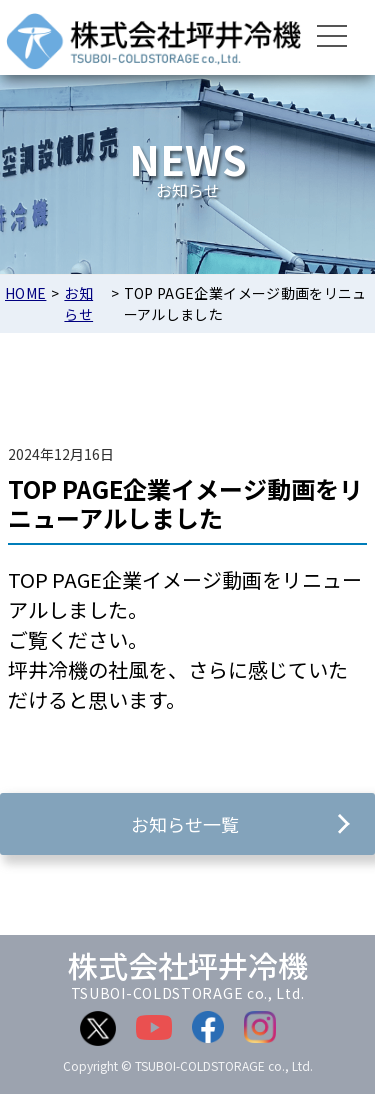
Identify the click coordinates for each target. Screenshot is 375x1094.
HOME (25, 293)
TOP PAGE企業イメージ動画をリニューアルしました (185, 503)
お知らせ (78, 303)
